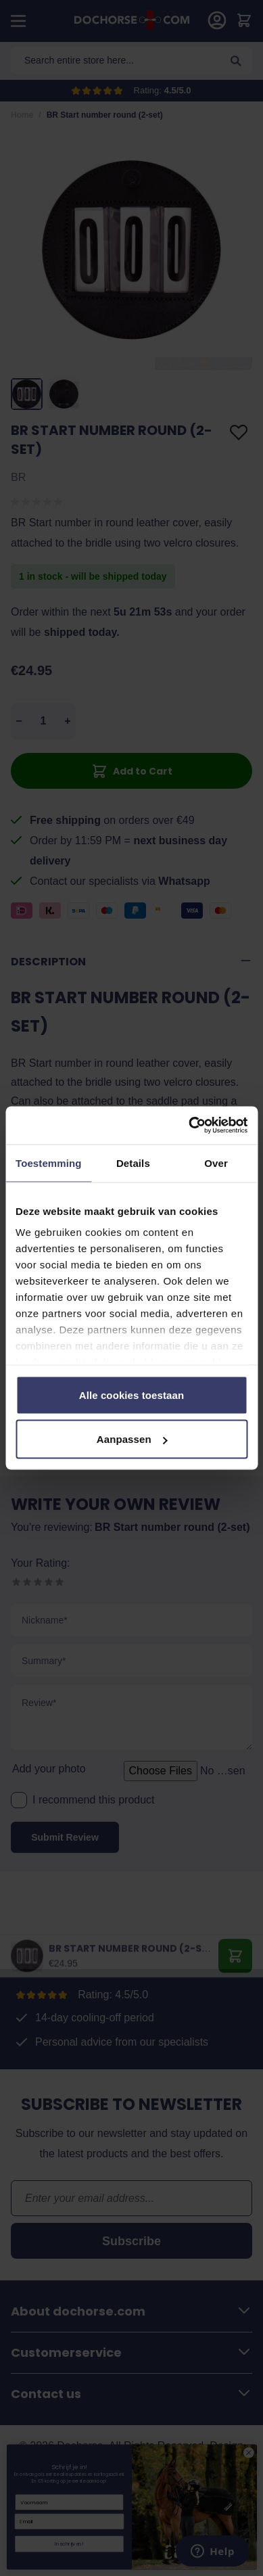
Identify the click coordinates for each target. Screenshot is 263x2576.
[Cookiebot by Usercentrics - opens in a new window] (188, 1125)
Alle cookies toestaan (132, 1394)
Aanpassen (132, 1439)
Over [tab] (216, 1162)
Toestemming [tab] (49, 1162)
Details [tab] (133, 1162)
